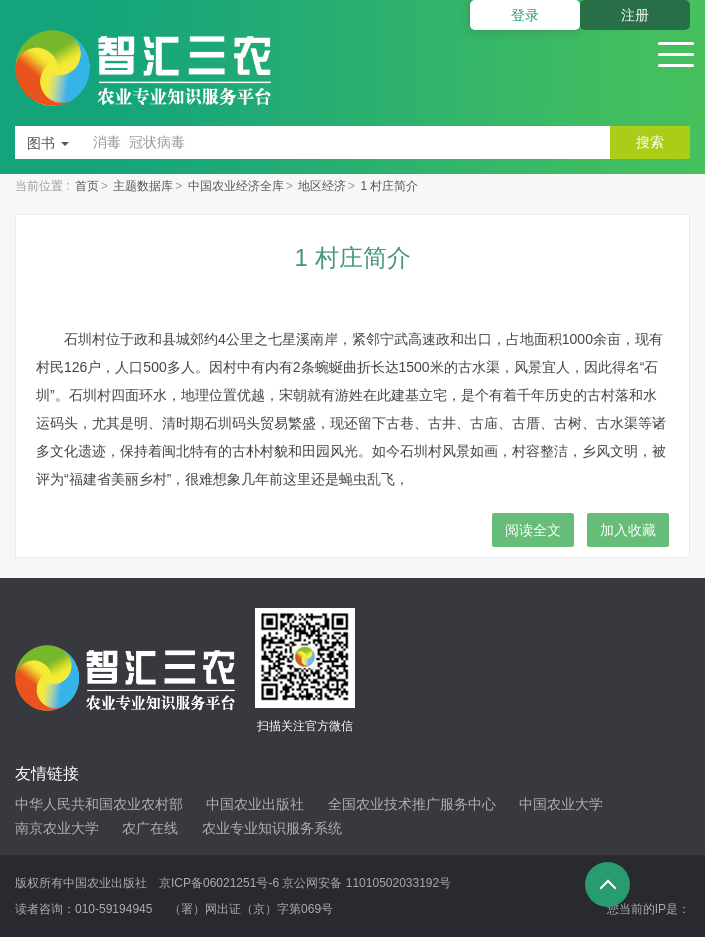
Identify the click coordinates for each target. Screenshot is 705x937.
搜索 (650, 142)
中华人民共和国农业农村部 (99, 804)
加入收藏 (628, 530)
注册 (635, 15)
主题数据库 (143, 186)
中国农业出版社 (255, 804)
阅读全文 (533, 530)
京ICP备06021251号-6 (219, 883)
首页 (87, 186)
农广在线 (150, 828)
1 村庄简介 (389, 186)
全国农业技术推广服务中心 (412, 804)
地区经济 (322, 186)
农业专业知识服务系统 (272, 828)
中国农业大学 (561, 804)
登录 (525, 15)
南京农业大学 (57, 828)
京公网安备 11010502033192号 (366, 883)
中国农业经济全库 (236, 186)
